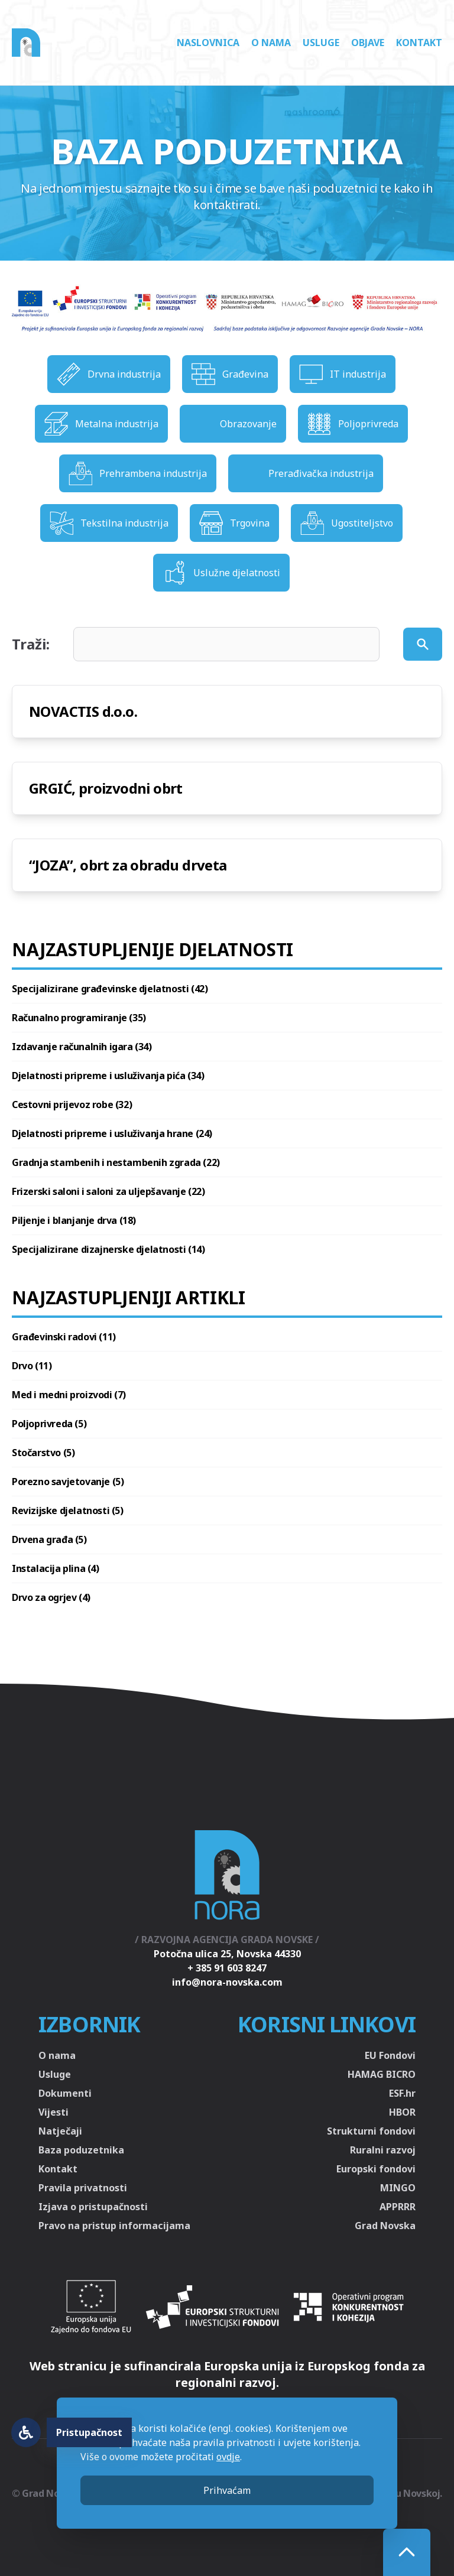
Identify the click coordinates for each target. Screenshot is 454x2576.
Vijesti (53, 2112)
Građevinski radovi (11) (64, 1336)
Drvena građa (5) (49, 1539)
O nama (271, 42)
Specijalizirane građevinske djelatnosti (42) (109, 988)
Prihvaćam (227, 2490)
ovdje (228, 2456)
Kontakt (419, 42)
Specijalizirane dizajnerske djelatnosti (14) (108, 1249)
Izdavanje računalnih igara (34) (82, 1046)
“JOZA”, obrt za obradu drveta (128, 865)
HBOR (402, 2112)
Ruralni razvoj (383, 2149)
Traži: (31, 644)
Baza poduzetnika (81, 2149)
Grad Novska (385, 2225)
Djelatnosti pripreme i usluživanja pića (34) (108, 1075)
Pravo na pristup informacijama (114, 2225)
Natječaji (60, 2131)
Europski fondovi (376, 2168)
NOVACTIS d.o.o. (83, 711)
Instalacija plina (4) (55, 1568)
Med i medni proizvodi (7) (69, 1394)
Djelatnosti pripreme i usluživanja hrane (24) (112, 1133)
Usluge (321, 42)
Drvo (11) (31, 1365)
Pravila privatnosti (82, 2187)
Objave (367, 42)
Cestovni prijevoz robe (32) (72, 1104)
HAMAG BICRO (382, 2074)
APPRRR (398, 2206)
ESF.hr (402, 2093)
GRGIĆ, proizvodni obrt (106, 788)
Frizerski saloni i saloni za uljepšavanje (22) (108, 1191)
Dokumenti (65, 2093)
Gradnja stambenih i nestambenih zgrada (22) (116, 1162)
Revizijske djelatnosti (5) (68, 1510)
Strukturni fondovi (371, 2131)
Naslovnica (208, 42)
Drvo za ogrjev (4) (51, 1597)
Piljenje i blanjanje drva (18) (74, 1220)
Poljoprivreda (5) (49, 1423)
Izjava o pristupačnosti (93, 2206)
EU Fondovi (390, 2055)
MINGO (398, 2187)
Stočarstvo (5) (43, 1452)
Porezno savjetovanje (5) (68, 1481)
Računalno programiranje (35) (79, 1017)
